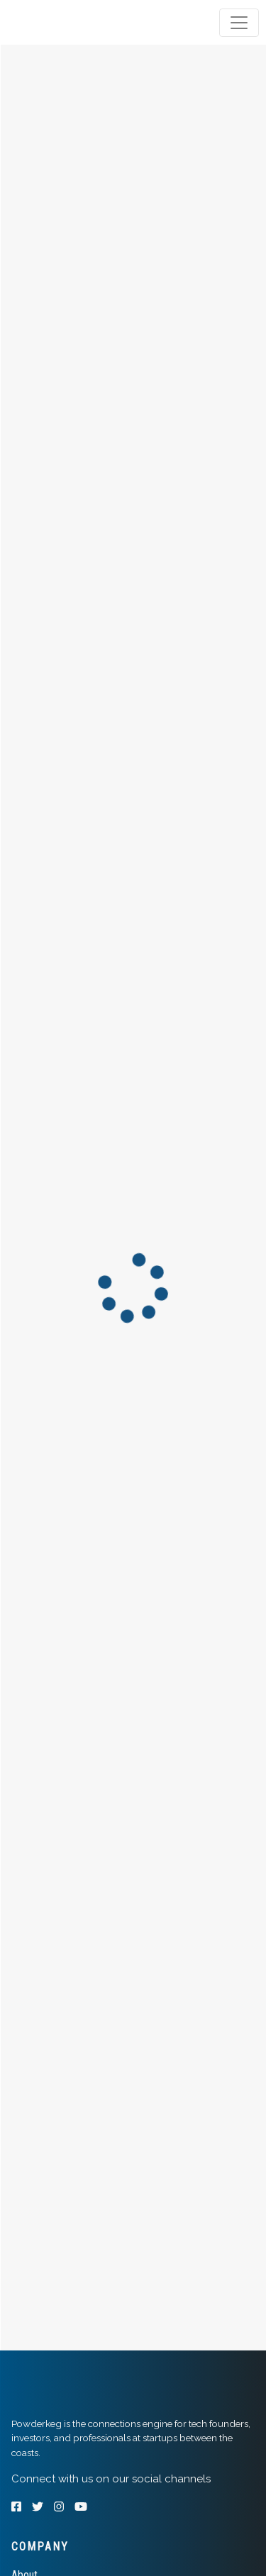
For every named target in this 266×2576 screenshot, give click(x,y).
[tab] (65, 23)
